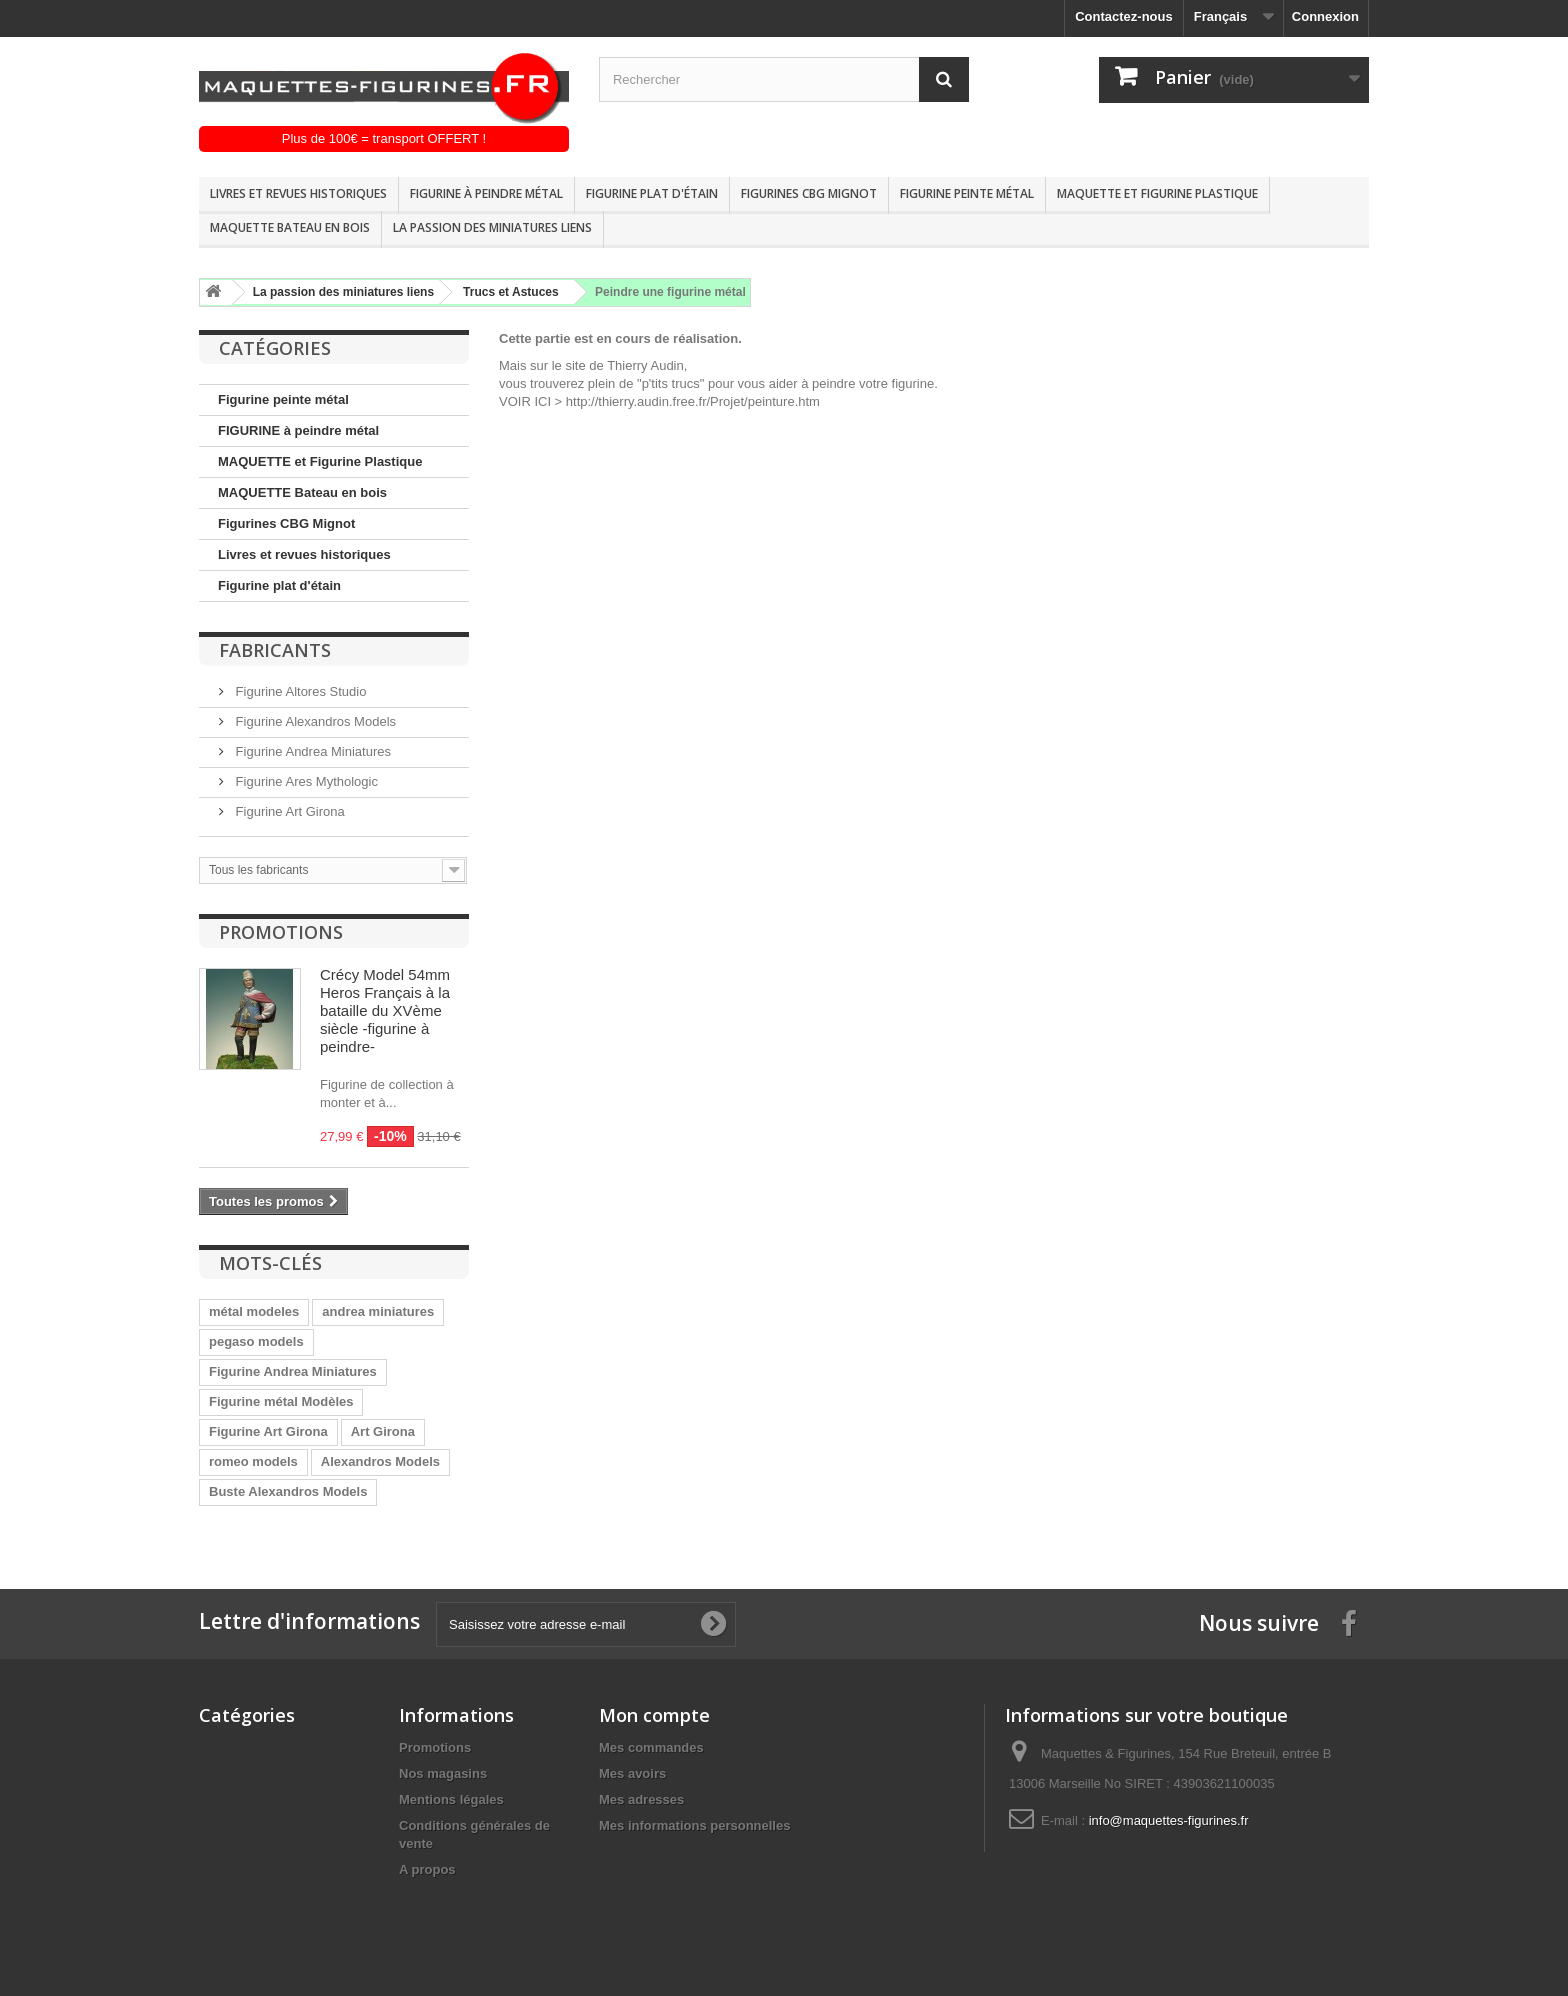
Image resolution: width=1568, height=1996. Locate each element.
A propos (427, 1869)
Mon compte (654, 1715)
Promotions (281, 932)
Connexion (1325, 16)
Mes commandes (651, 1747)
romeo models (253, 1461)
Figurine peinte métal (967, 193)
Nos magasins (443, 1773)
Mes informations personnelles (694, 1825)
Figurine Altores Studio (299, 691)
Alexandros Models (380, 1461)
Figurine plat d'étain (652, 193)
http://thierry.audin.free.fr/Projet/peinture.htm (693, 401)
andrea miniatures (378, 1311)
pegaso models (256, 1341)
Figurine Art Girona (288, 811)
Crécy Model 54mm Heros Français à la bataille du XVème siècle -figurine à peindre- (385, 1010)
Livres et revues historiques (298, 193)
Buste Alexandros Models (288, 1491)
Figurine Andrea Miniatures (311, 751)
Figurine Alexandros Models (314, 721)
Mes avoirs (632, 1773)
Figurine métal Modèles (281, 1401)
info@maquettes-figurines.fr (1169, 1820)
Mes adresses (641, 1799)
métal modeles (254, 1311)
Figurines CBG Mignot (809, 193)
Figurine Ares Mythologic (305, 781)
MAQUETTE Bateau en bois (290, 227)
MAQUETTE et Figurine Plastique (1157, 193)
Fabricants (275, 650)
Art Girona (383, 1431)
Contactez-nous (1124, 16)
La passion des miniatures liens (492, 227)
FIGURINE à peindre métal (486, 193)
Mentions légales (451, 1799)
